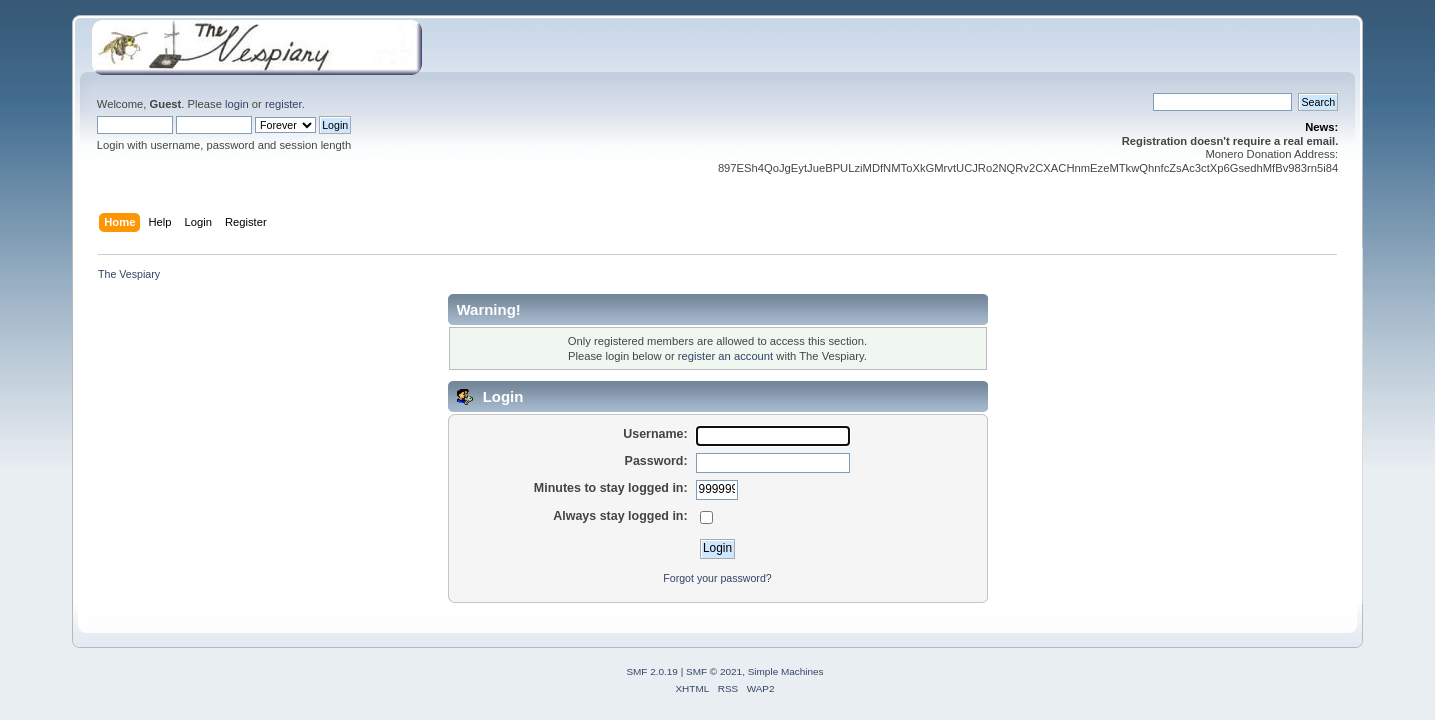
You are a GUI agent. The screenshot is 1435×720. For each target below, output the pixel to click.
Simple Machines (786, 671)
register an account (725, 356)
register (283, 104)
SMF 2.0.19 (652, 671)
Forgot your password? (717, 578)
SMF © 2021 (714, 671)
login (237, 104)
